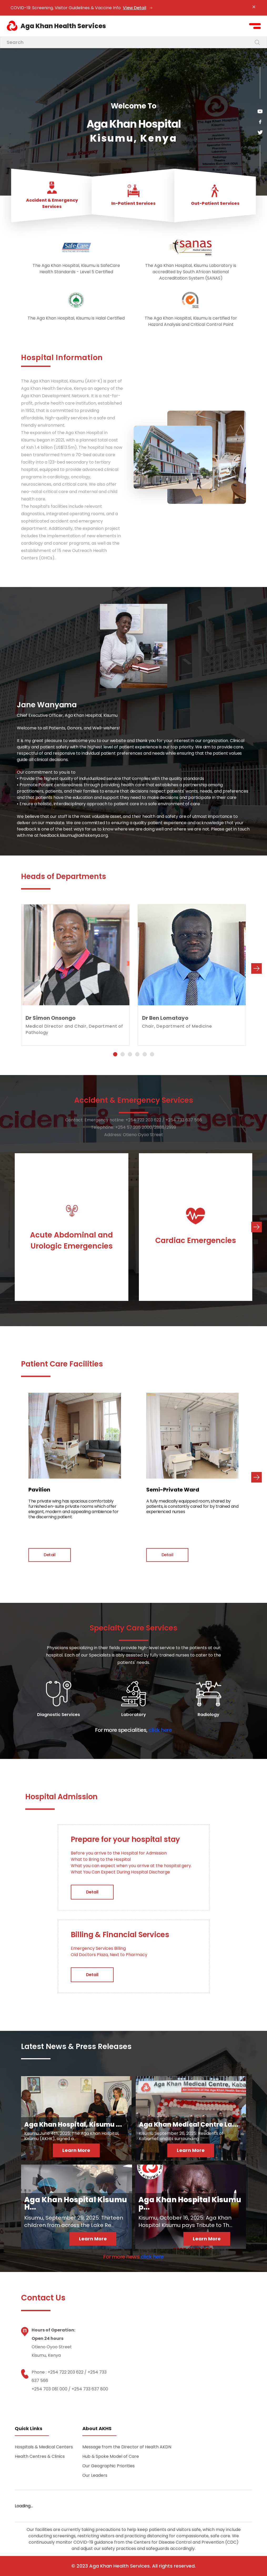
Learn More (76, 2150)
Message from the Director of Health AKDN (126, 2447)
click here (160, 1730)
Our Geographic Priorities (108, 2466)
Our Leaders (94, 2475)
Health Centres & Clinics (40, 2456)
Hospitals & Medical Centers (44, 2447)
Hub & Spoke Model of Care (110, 2456)
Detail (50, 1555)
